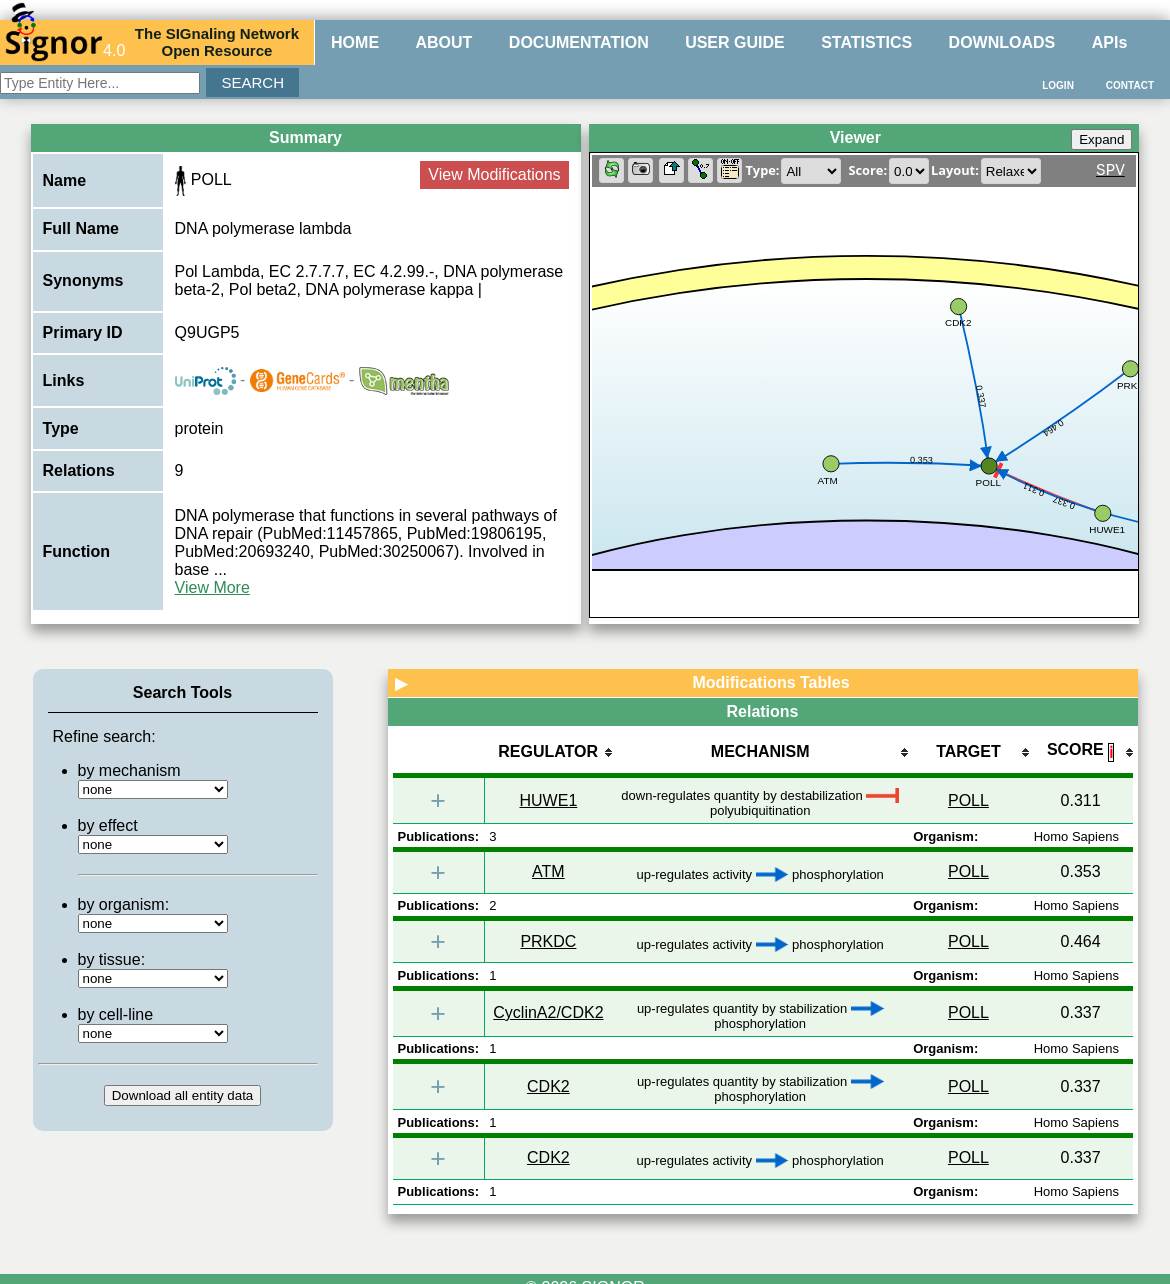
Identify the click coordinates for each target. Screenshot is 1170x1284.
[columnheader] (548, 753)
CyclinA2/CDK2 (548, 1012)
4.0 (65, 42)
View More (212, 587)
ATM (548, 871)
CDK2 (548, 1086)
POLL (968, 800)
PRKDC (548, 941)
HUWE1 (549, 800)
